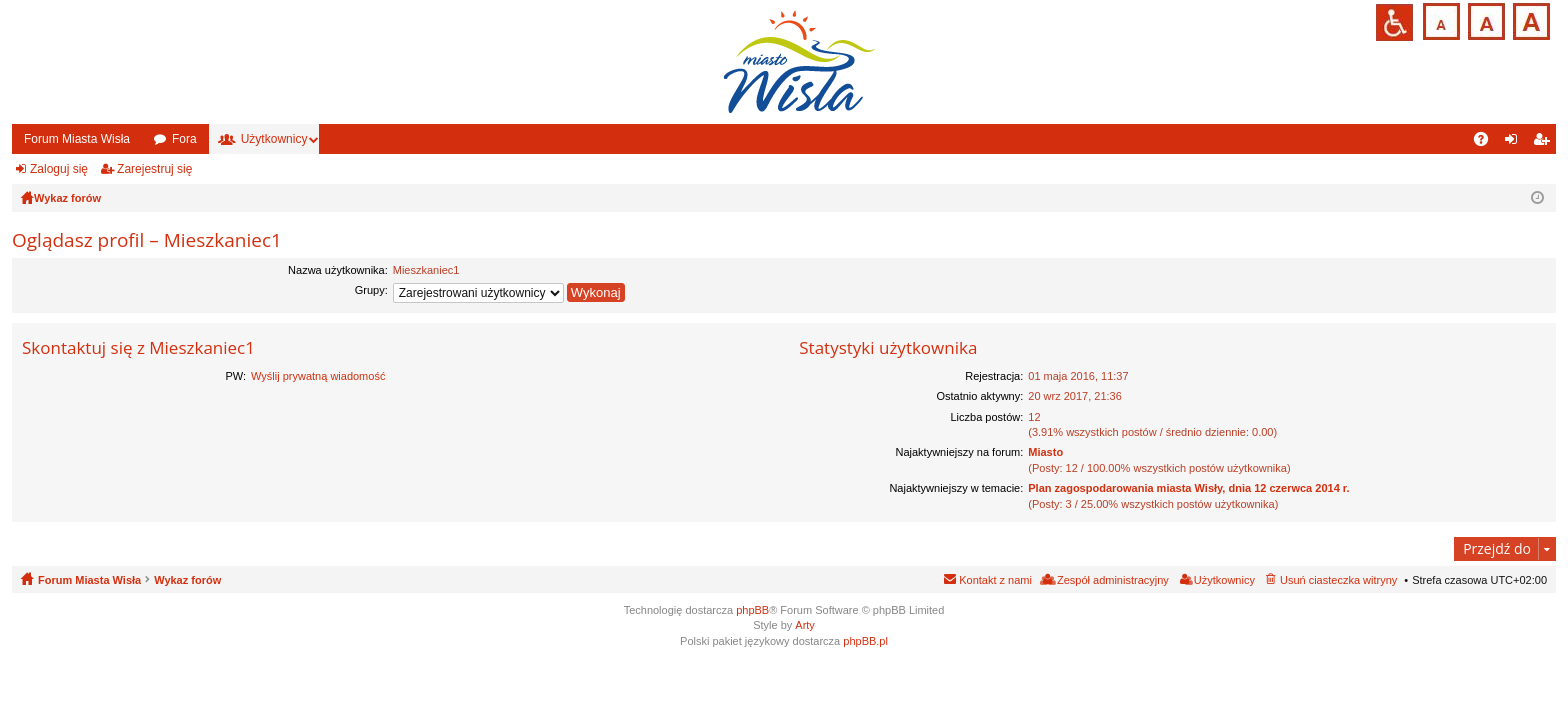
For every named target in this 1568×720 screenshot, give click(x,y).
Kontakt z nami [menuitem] (995, 580)
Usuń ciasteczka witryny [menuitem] (1338, 580)
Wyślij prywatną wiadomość (318, 376)
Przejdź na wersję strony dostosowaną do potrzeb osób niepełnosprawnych (1394, 22)
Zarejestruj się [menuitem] (1545, 143)
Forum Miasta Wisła (77, 139)
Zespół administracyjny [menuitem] (1113, 580)
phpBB (752, 610)
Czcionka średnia (1484, 19)
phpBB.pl (865, 641)
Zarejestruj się (154, 169)
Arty (805, 625)
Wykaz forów (187, 580)
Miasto (1045, 452)
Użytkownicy (274, 139)
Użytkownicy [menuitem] (1224, 580)
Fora (184, 139)
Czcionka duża (1529, 19)
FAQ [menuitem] (1487, 143)
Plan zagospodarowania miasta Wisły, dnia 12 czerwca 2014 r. (1188, 488)
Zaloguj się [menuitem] (1515, 143)
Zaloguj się (59, 169)
